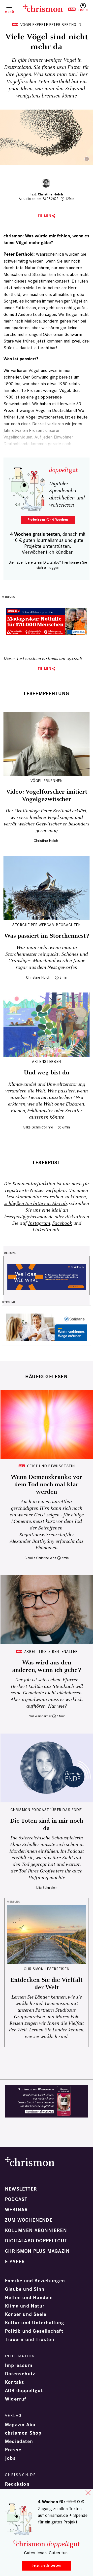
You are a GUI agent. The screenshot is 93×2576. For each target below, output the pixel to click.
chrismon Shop (23, 2433)
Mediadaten (19, 2441)
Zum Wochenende (29, 2220)
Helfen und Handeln (29, 2298)
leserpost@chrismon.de (28, 1217)
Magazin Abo (20, 2425)
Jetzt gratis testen (46, 2565)
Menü (9, 12)
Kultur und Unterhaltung (34, 2323)
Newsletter (21, 2189)
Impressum (18, 2365)
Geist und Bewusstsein (51, 1466)
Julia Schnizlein (46, 1888)
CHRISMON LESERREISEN (46, 1968)
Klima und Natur (25, 2306)
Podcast (16, 2199)
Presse (13, 2450)
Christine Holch (50, 194)
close (88, 2492)
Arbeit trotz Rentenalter (50, 1651)
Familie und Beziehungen (35, 2281)
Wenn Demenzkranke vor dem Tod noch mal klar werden (46, 1484)
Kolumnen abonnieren (36, 2230)
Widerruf (16, 2399)
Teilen (44, 215)
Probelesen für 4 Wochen (48, 519)
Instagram (39, 1223)
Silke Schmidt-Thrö (38, 1127)
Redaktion (17, 2484)
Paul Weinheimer (39, 1716)
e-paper (15, 2262)
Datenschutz (20, 2374)
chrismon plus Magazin (37, 2251)
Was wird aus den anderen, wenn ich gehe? (46, 1666)
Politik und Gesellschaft (34, 2331)
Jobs (10, 2458)
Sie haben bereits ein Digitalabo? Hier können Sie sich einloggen (47, 565)
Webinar (16, 2210)
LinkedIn (41, 1230)
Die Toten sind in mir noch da (46, 1824)
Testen (68, 9)
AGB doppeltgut (24, 2391)
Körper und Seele (25, 2314)
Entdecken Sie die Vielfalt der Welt (46, 1984)
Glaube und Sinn (24, 2289)
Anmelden (83, 7)
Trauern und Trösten (29, 2340)
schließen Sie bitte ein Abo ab (35, 1203)
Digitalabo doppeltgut (36, 2241)
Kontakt (14, 2382)
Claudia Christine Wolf (40, 1558)
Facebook (62, 1223)
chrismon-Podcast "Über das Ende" (46, 1809)
